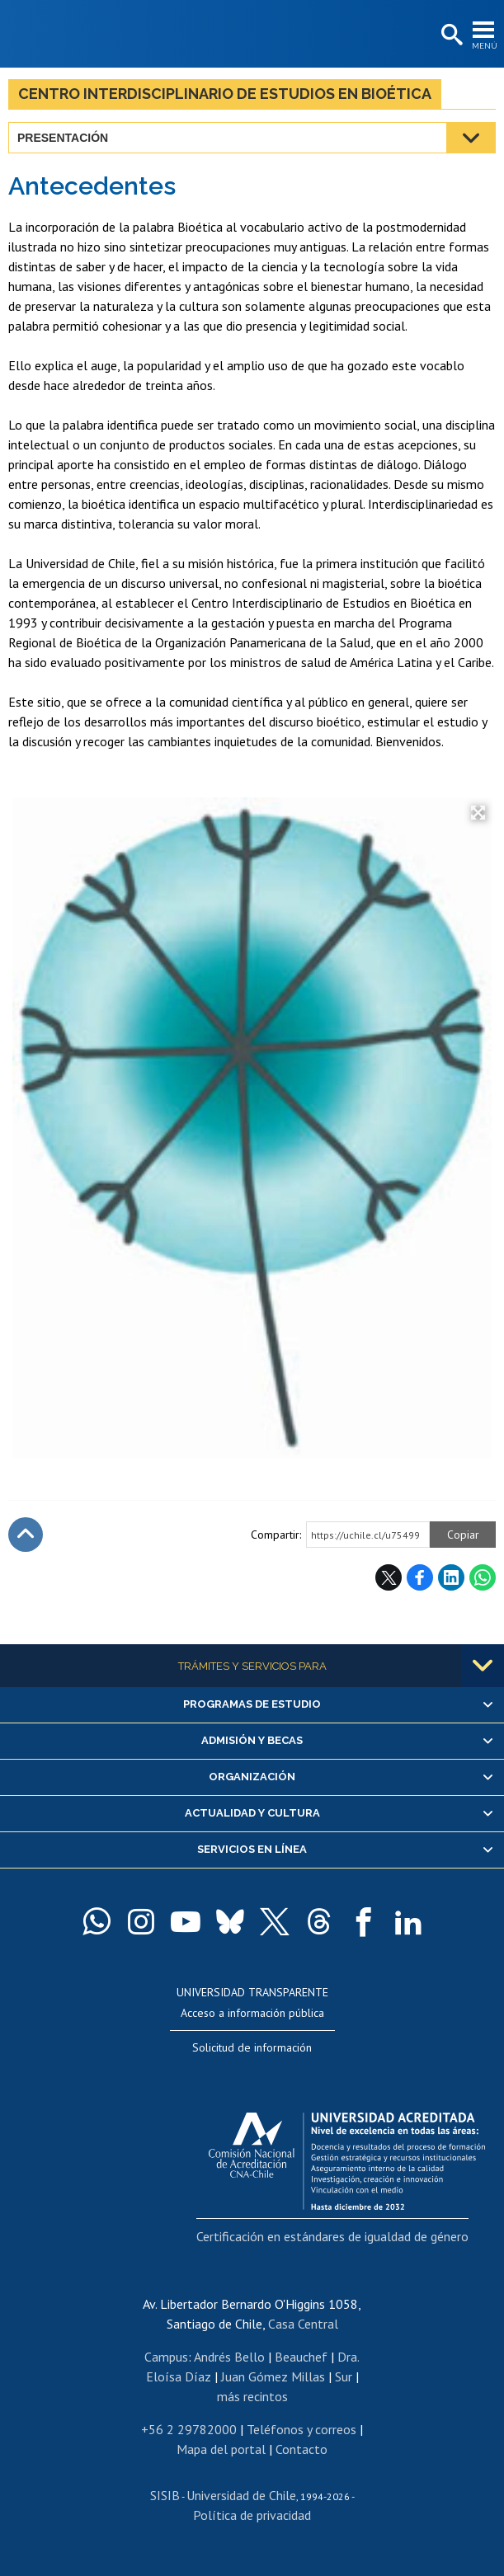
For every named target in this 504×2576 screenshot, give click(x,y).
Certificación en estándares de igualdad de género (332, 2236)
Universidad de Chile (241, 2495)
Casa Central (303, 2323)
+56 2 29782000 (189, 2429)
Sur (343, 2376)
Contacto (301, 2449)
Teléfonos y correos (301, 2429)
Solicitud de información (252, 2047)
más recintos (252, 2396)
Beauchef (301, 2356)
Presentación (62, 137)
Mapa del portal (221, 2449)
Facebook (420, 1577)
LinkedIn (451, 1577)
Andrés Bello (229, 2356)
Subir (25, 1534)
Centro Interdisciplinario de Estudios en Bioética (224, 93)
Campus (166, 2356)
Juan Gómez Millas (273, 2376)
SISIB (165, 2495)
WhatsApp (482, 1577)
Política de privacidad (252, 2515)
